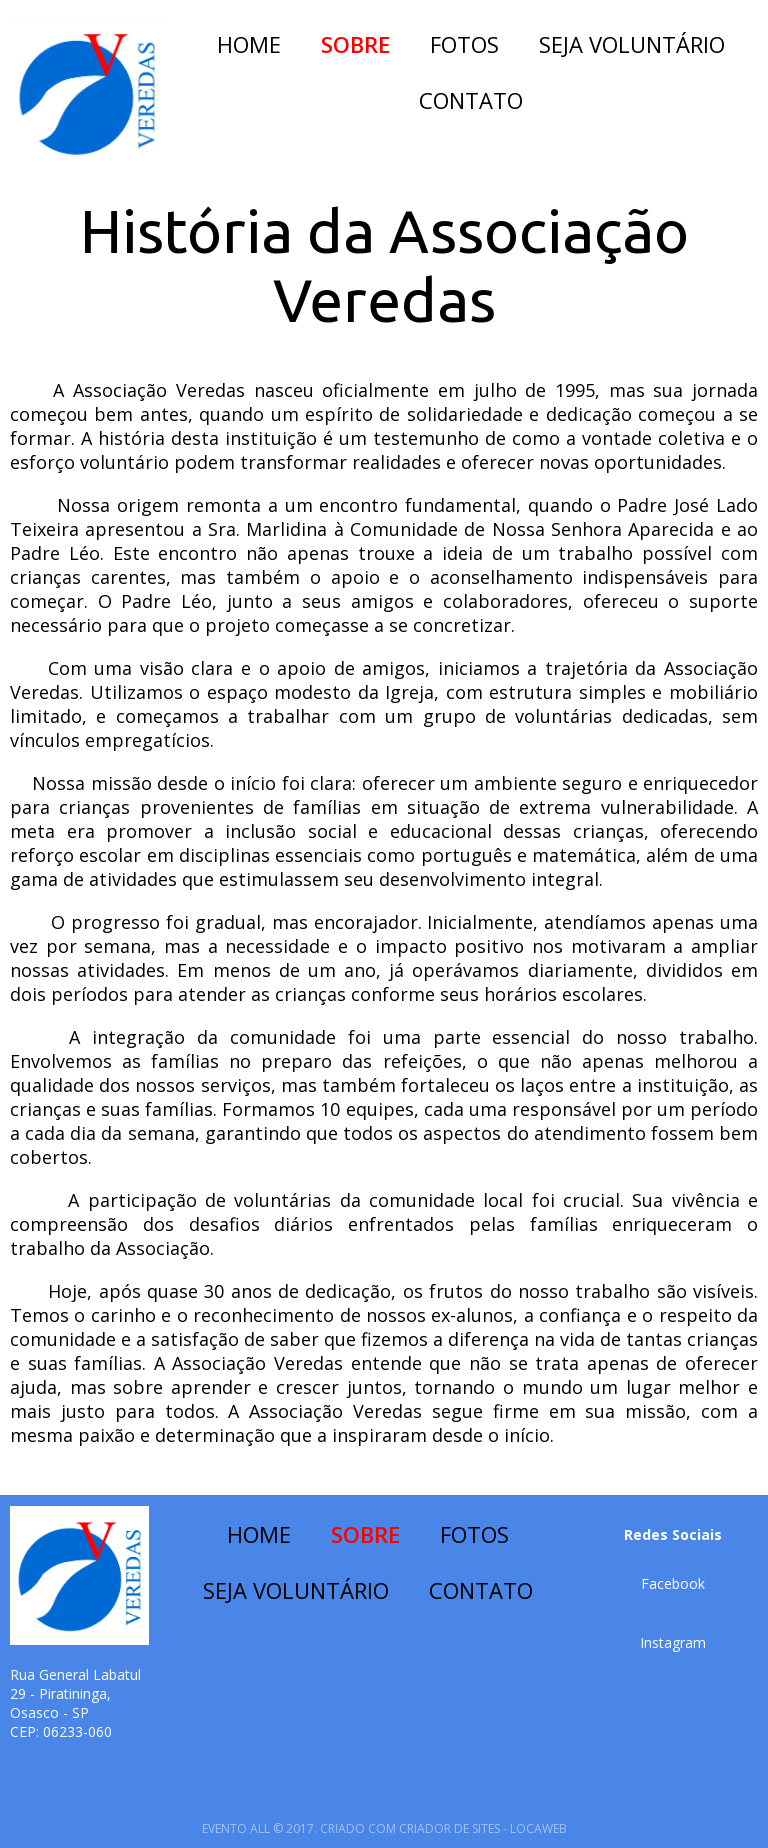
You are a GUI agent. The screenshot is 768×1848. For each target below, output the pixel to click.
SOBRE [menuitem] (355, 44)
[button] (673, 1583)
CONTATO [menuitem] (471, 100)
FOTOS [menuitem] (464, 44)
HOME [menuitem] (249, 44)
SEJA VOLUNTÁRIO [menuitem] (632, 44)
